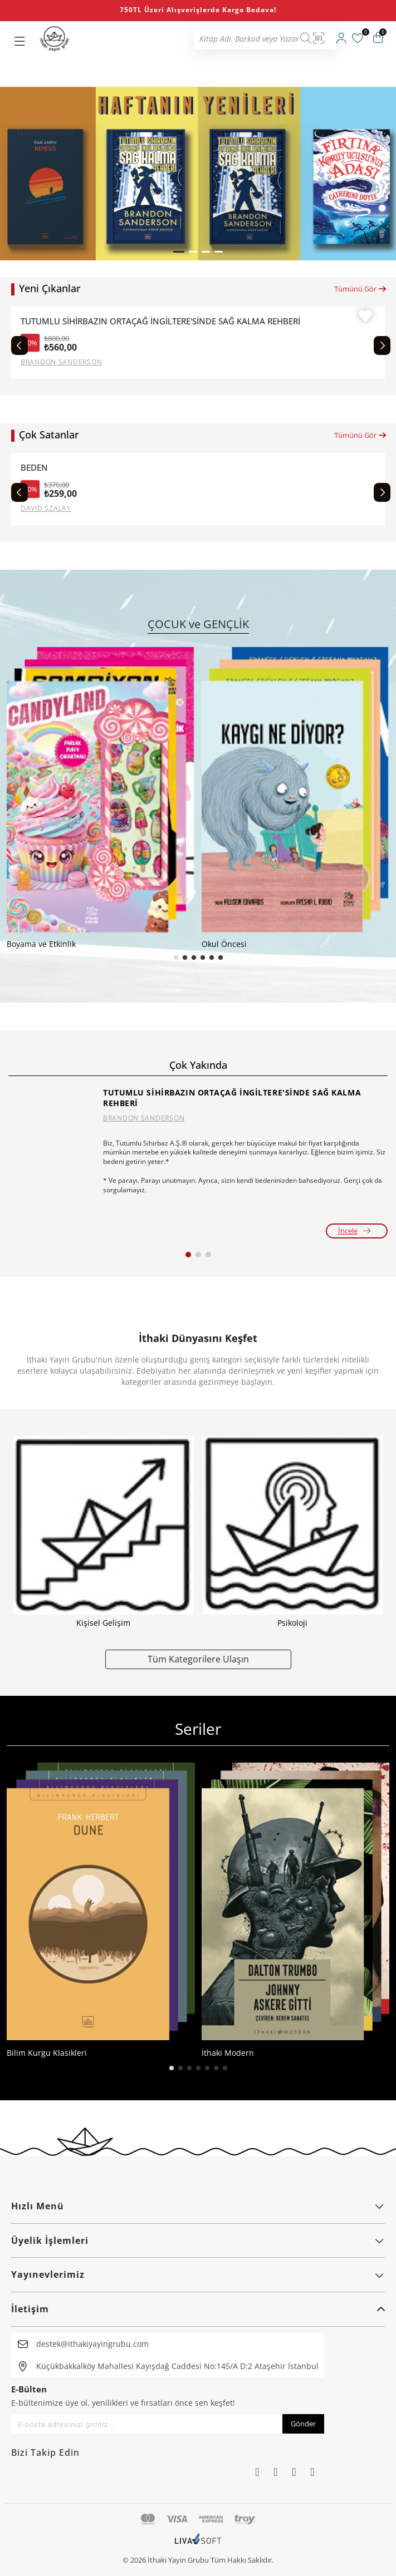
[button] (178, 252)
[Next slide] (382, 345)
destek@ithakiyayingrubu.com (92, 2343)
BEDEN (34, 467)
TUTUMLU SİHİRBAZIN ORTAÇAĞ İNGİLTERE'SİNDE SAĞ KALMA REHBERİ (160, 321)
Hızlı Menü (198, 2206)
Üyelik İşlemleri (198, 2240)
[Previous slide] (19, 345)
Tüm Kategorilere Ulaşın (198, 1658)
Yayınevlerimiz (198, 2274)
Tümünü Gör (360, 289)
